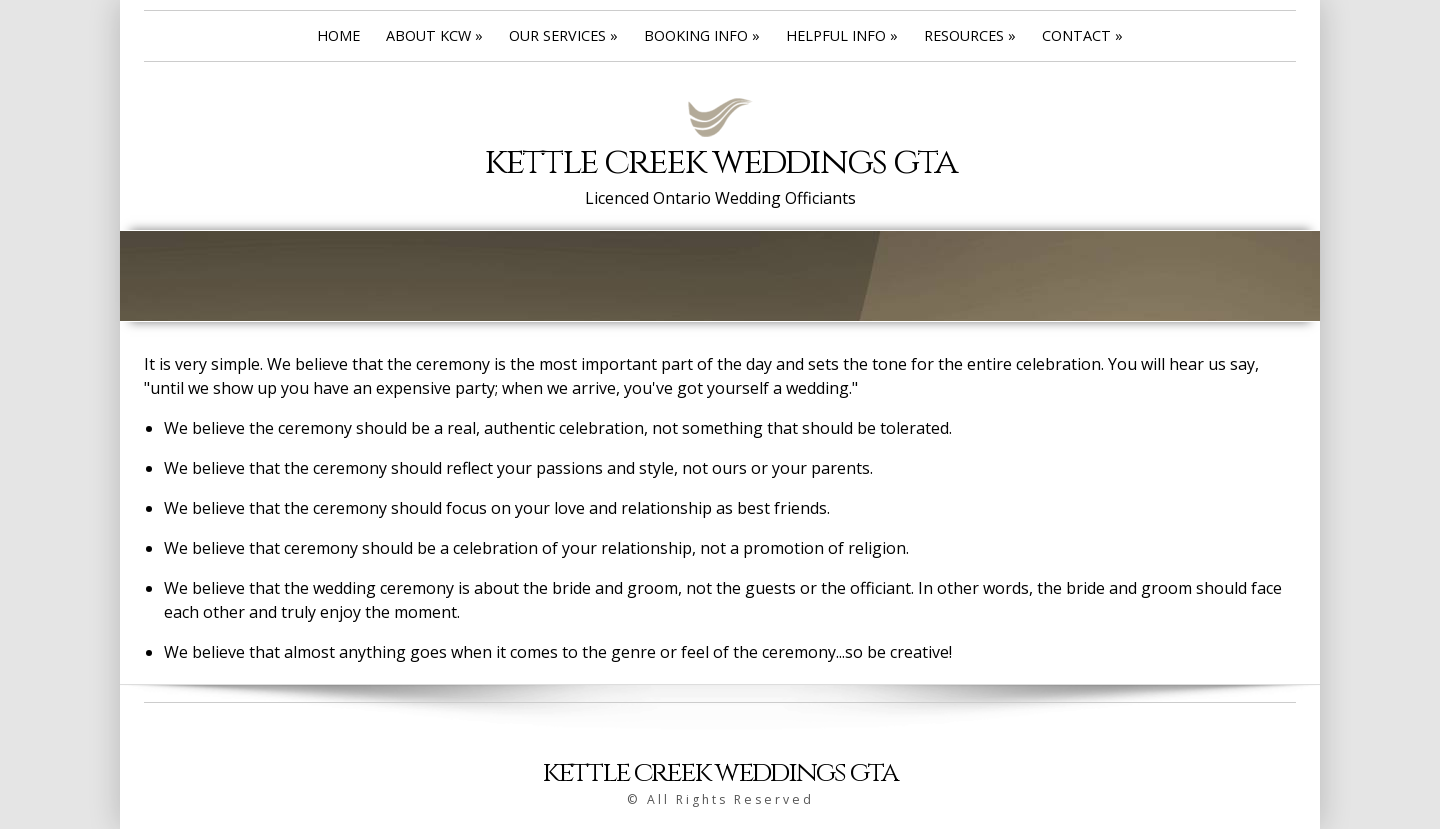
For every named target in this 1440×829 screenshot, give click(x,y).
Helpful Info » (842, 35)
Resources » (970, 35)
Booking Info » (702, 35)
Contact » (1082, 35)
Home (338, 35)
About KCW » (434, 35)
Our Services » (563, 35)
